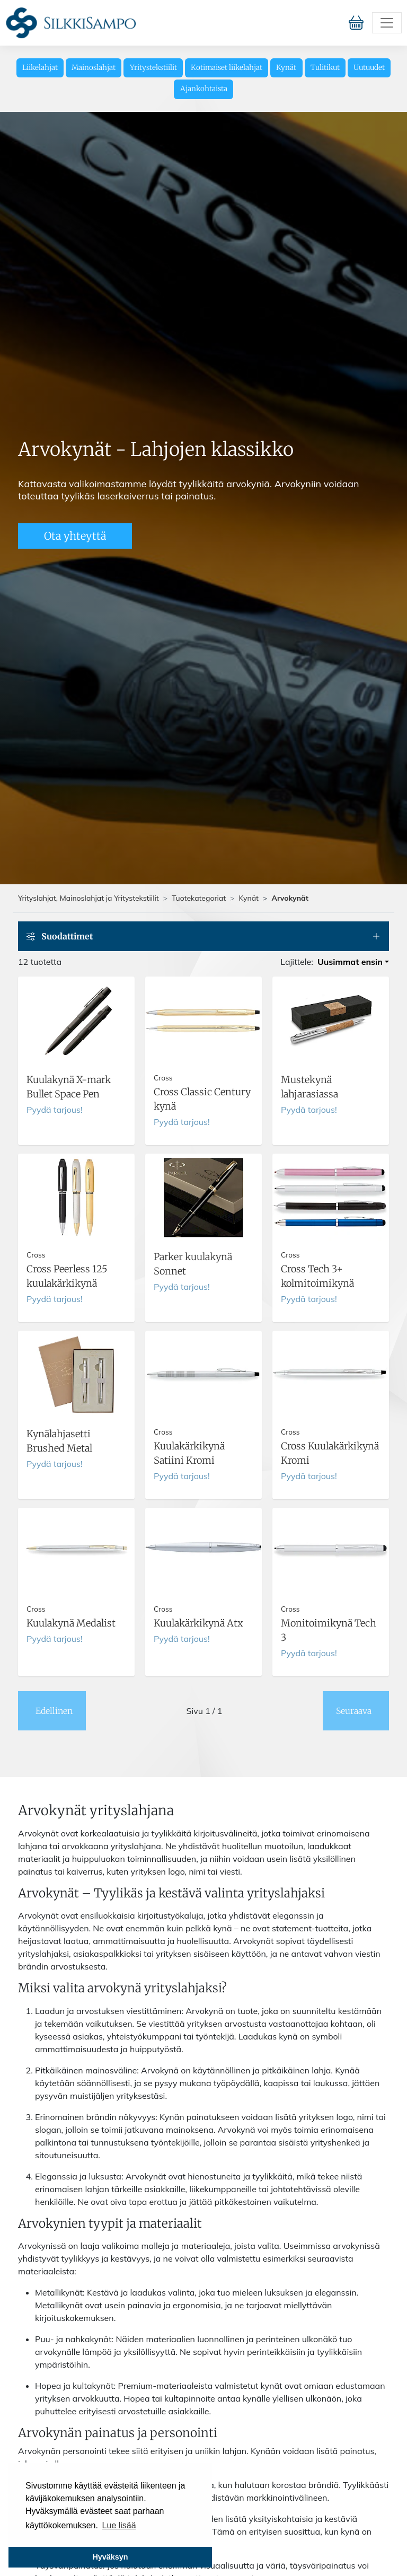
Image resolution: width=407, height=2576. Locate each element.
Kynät (286, 67)
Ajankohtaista (203, 88)
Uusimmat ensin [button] (350, 961)
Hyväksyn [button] (110, 2557)
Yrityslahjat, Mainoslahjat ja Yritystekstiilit (88, 898)
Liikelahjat (40, 67)
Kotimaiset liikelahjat (226, 67)
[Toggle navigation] (387, 22)
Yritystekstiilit (153, 67)
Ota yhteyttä (75, 535)
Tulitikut (325, 67)
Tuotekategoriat (199, 898)
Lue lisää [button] (119, 2525)
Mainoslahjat (94, 67)
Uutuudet (369, 67)
